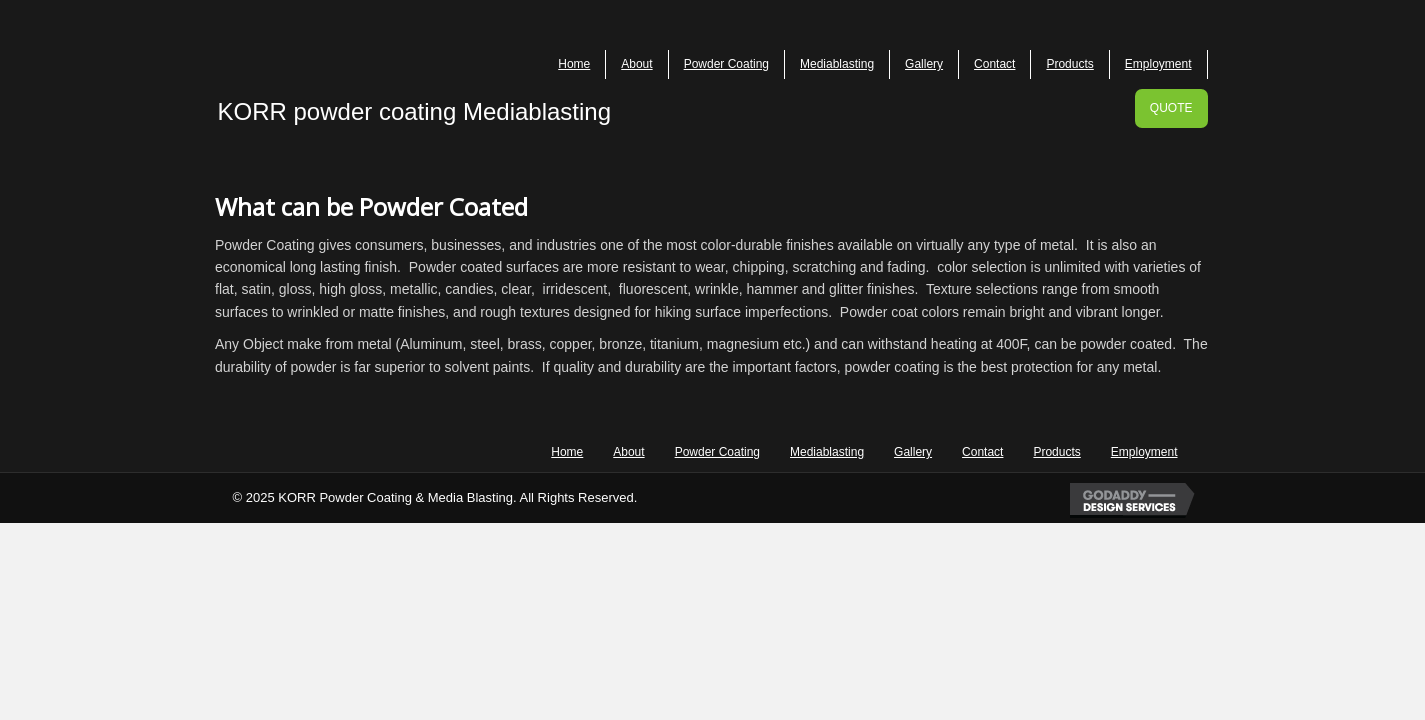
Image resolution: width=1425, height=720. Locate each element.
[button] (1171, 108)
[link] (574, 64)
